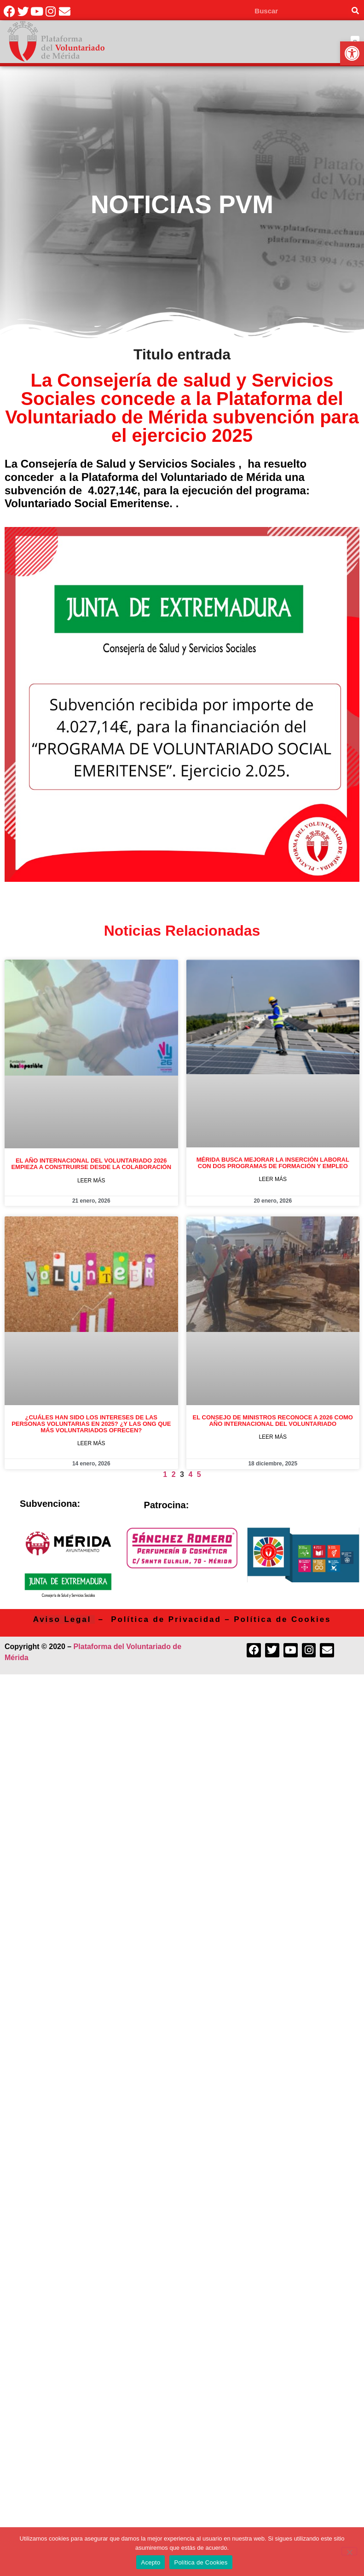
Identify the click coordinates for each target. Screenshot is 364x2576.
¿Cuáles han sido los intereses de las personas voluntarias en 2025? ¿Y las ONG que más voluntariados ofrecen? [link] (91, 1424)
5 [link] (199, 1474)
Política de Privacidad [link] (166, 1619)
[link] (352, 53)
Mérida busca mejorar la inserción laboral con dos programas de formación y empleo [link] (272, 1162)
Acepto (150, 2562)
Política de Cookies (200, 2562)
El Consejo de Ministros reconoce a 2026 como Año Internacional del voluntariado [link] (273, 1420)
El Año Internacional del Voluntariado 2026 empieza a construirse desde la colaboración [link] (91, 1163)
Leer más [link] (91, 1180)
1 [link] (165, 1474)
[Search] (355, 10)
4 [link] (190, 1474)
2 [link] (174, 1474)
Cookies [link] (311, 1619)
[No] (349, 2551)
